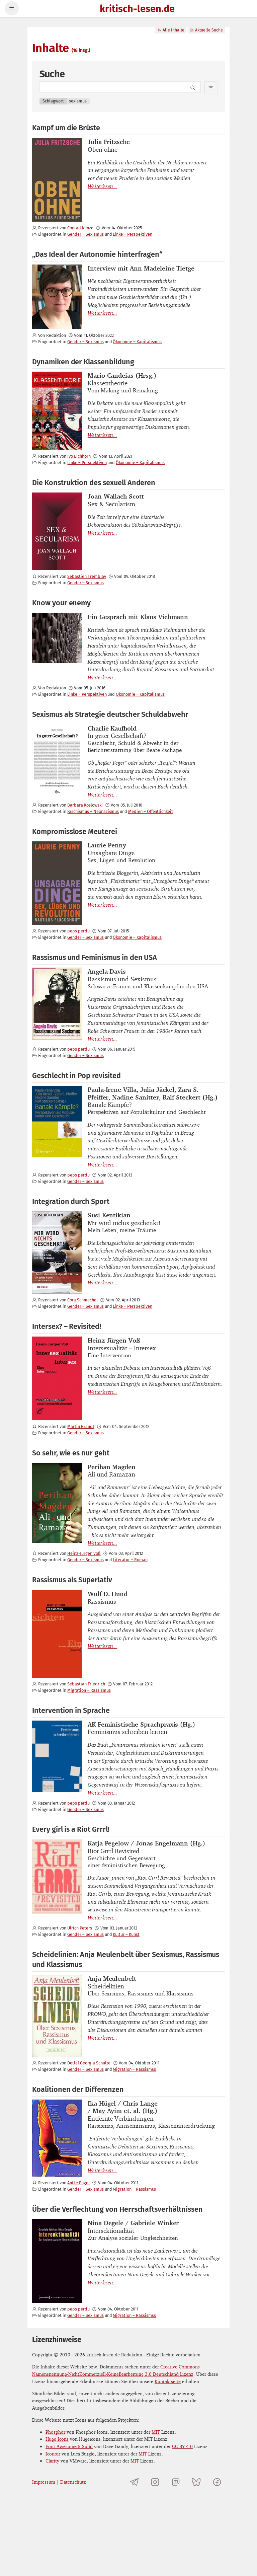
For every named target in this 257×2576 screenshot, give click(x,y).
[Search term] (120, 87)
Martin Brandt (80, 1426)
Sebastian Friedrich (86, 1683)
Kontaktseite (168, 2381)
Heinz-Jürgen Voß (83, 1553)
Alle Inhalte (170, 30)
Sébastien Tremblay (86, 576)
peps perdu (78, 930)
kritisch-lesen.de (137, 9)
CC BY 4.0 (182, 2446)
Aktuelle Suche (206, 30)
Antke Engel (78, 2182)
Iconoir (53, 2453)
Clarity (52, 2461)
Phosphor (55, 2432)
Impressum (43, 2482)
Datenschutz (73, 2482)
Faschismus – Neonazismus (93, 811)
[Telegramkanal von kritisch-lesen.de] (135, 2482)
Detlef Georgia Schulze (88, 2062)
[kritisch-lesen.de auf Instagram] (155, 2482)
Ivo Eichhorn (78, 456)
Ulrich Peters (79, 1927)
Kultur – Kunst (126, 1934)
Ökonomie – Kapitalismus (137, 341)
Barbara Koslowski (84, 805)
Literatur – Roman (130, 1559)
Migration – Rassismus (88, 1690)
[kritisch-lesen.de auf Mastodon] (176, 2482)
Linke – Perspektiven (132, 234)
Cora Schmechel (82, 1299)
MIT (156, 2432)
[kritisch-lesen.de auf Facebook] (217, 2482)
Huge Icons (57, 2439)
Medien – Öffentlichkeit (150, 811)
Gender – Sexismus (85, 234)
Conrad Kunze (80, 227)
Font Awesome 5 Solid (69, 2446)
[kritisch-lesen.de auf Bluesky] (196, 2482)
